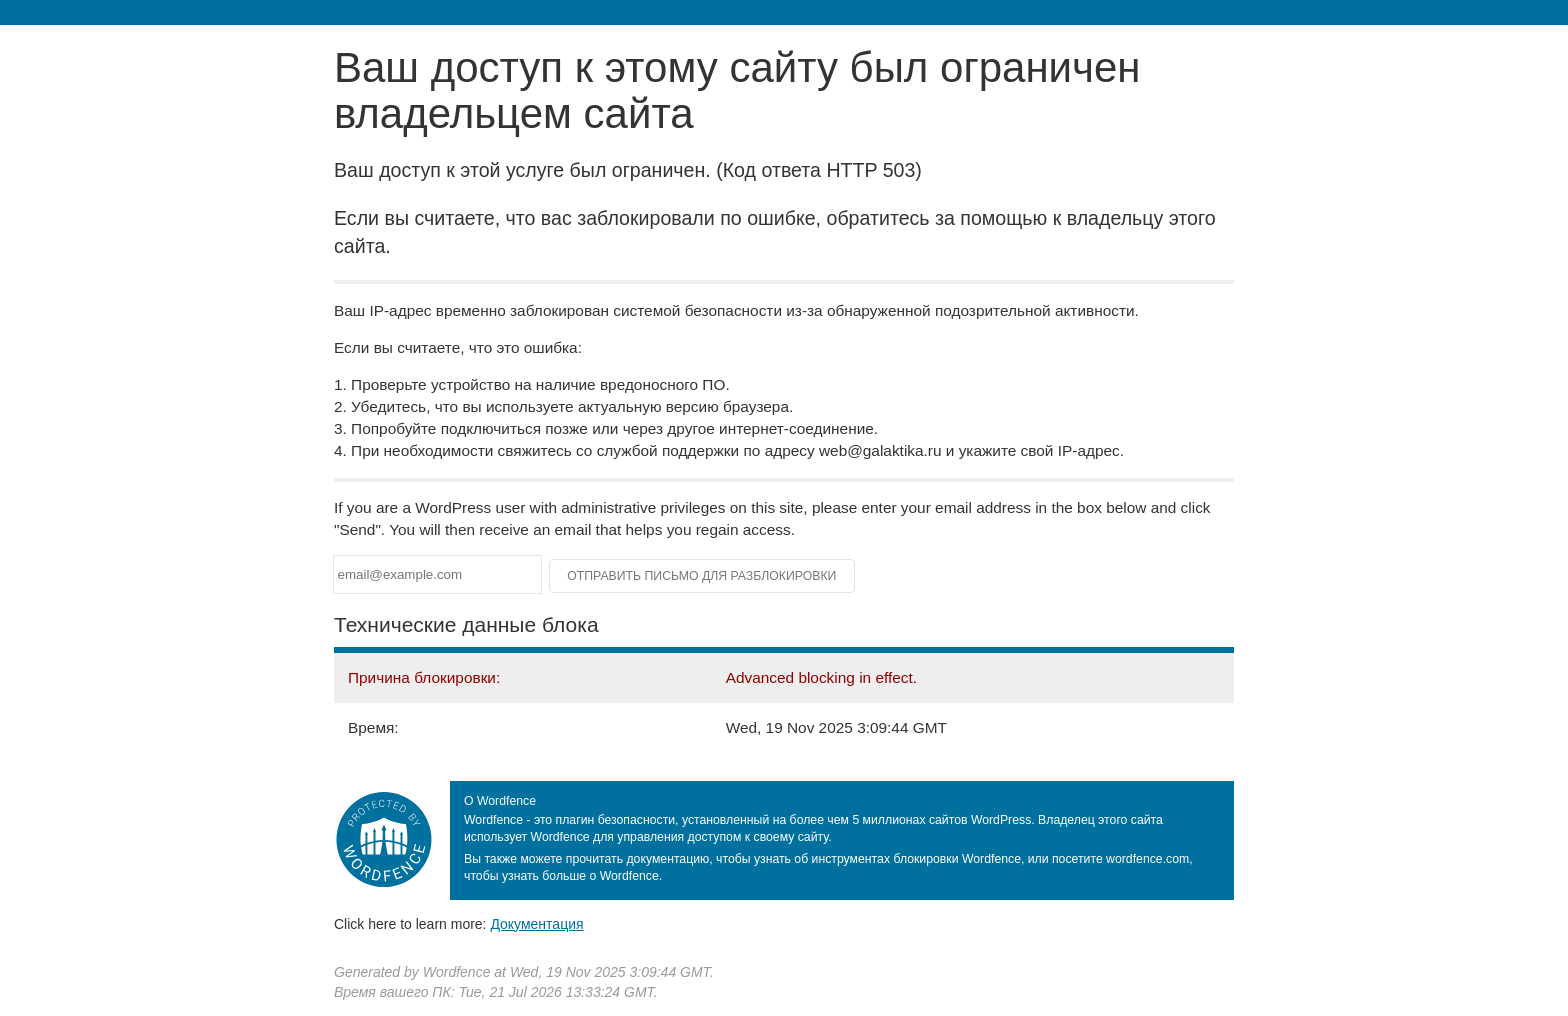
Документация (536, 924)
